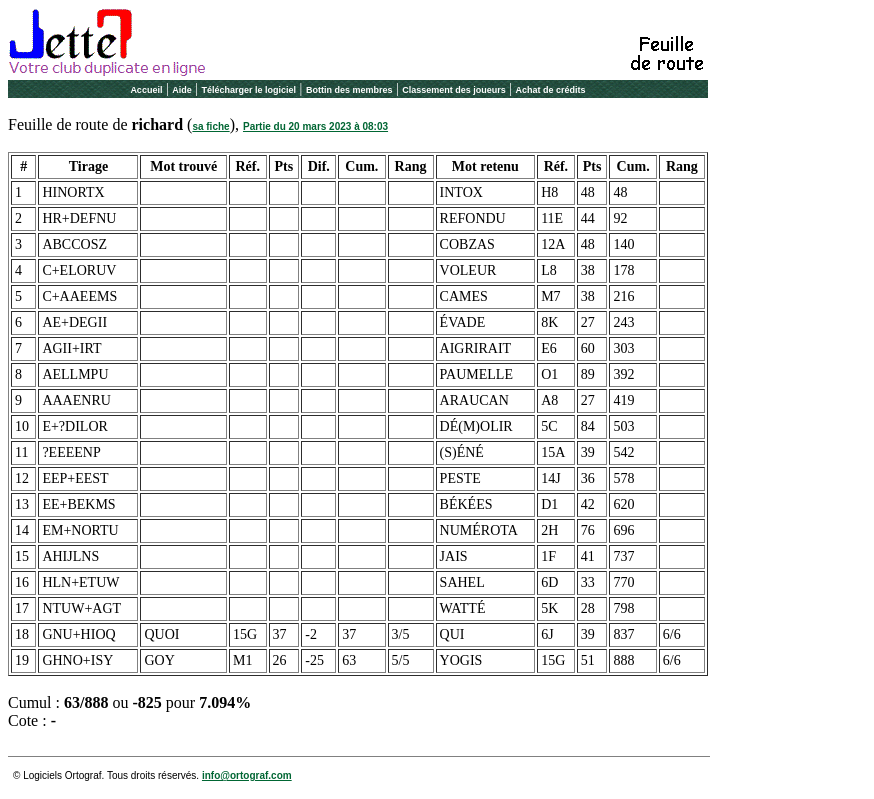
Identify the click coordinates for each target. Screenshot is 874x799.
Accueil (146, 90)
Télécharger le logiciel (249, 90)
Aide (182, 90)
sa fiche (210, 126)
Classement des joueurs (454, 90)
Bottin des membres (349, 90)
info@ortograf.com (247, 775)
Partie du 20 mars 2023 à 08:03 (315, 126)
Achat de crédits (551, 90)
